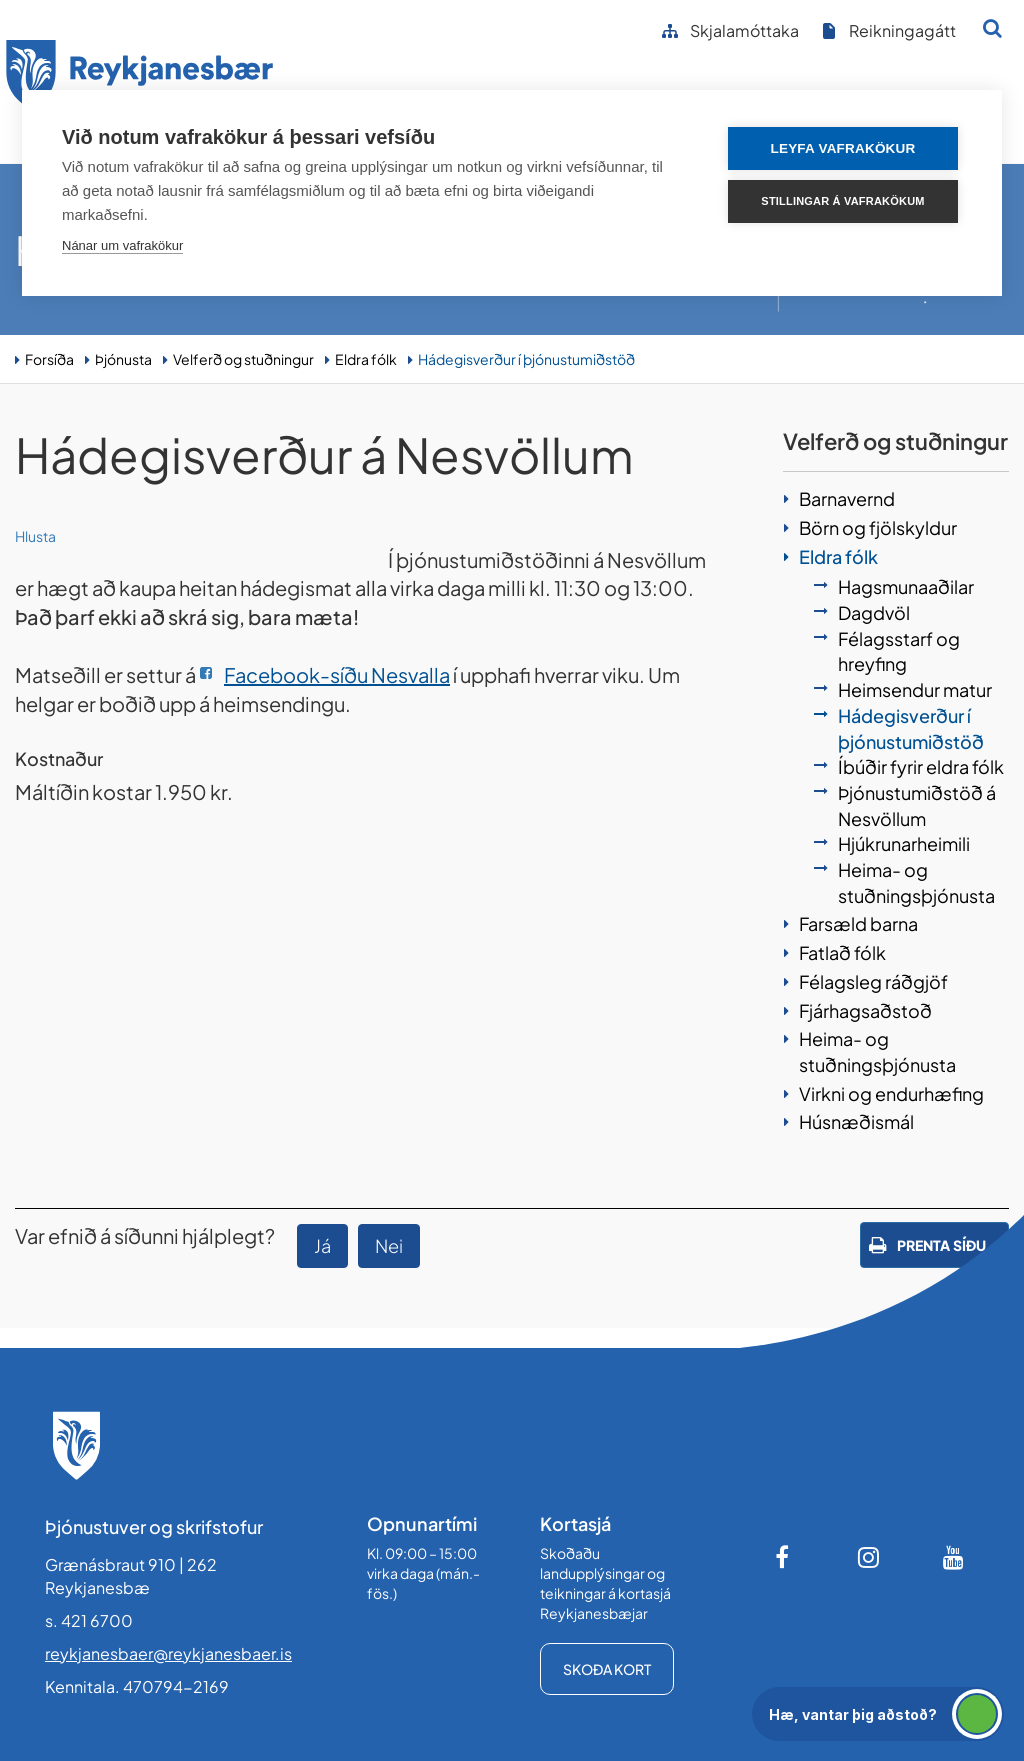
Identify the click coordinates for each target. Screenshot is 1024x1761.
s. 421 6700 (89, 1620)
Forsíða (49, 359)
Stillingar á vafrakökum (842, 201)
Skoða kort (607, 1669)
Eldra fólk (366, 359)
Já (322, 1245)
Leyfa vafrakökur (843, 148)
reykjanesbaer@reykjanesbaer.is (168, 1653)
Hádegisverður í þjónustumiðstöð (526, 359)
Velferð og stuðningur (243, 359)
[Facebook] (784, 1557)
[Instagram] (869, 1557)
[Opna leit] (992, 28)
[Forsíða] (140, 78)
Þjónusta (123, 359)
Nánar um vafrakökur (122, 245)
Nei (389, 1245)
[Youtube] (954, 1557)
